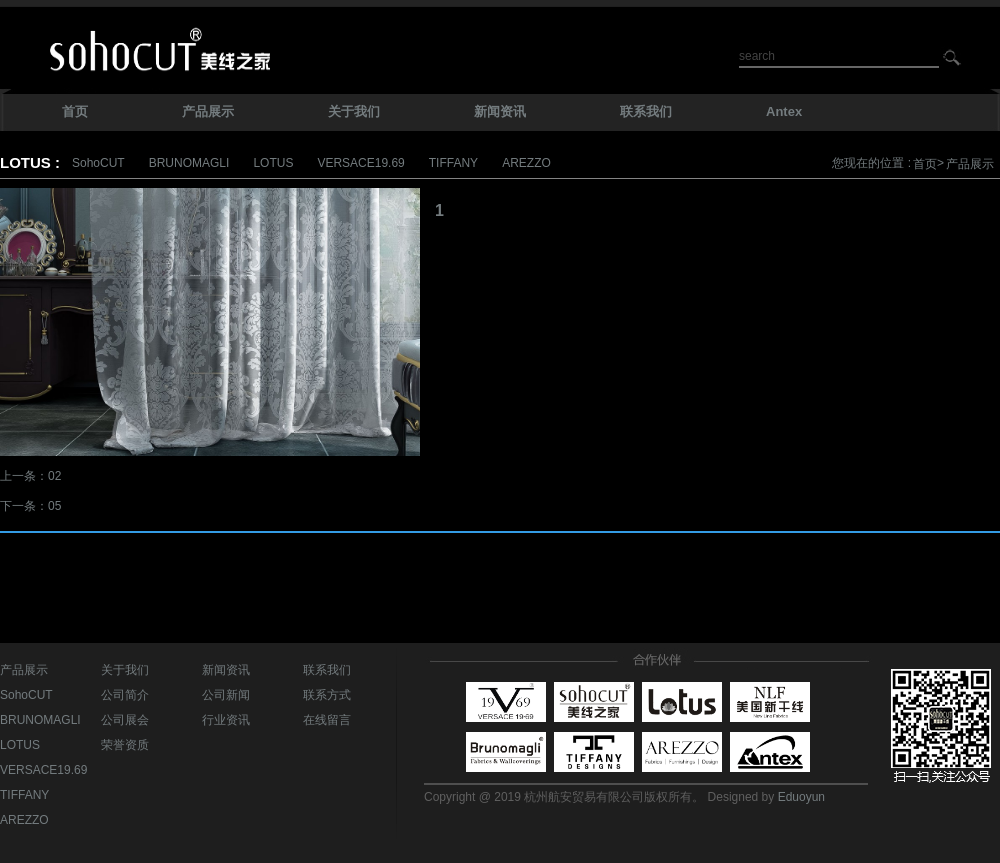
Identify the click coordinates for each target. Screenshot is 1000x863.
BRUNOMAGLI (189, 163)
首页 (925, 164)
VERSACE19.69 (360, 163)
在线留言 (327, 720)
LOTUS (273, 163)
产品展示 (970, 164)
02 (54, 476)
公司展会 (125, 720)
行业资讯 (226, 720)
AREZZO (526, 163)
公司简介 (125, 695)
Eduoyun (801, 797)
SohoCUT (98, 163)
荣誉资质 (125, 745)
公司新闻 (226, 695)
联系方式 (327, 695)
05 (54, 506)
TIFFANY (453, 163)
